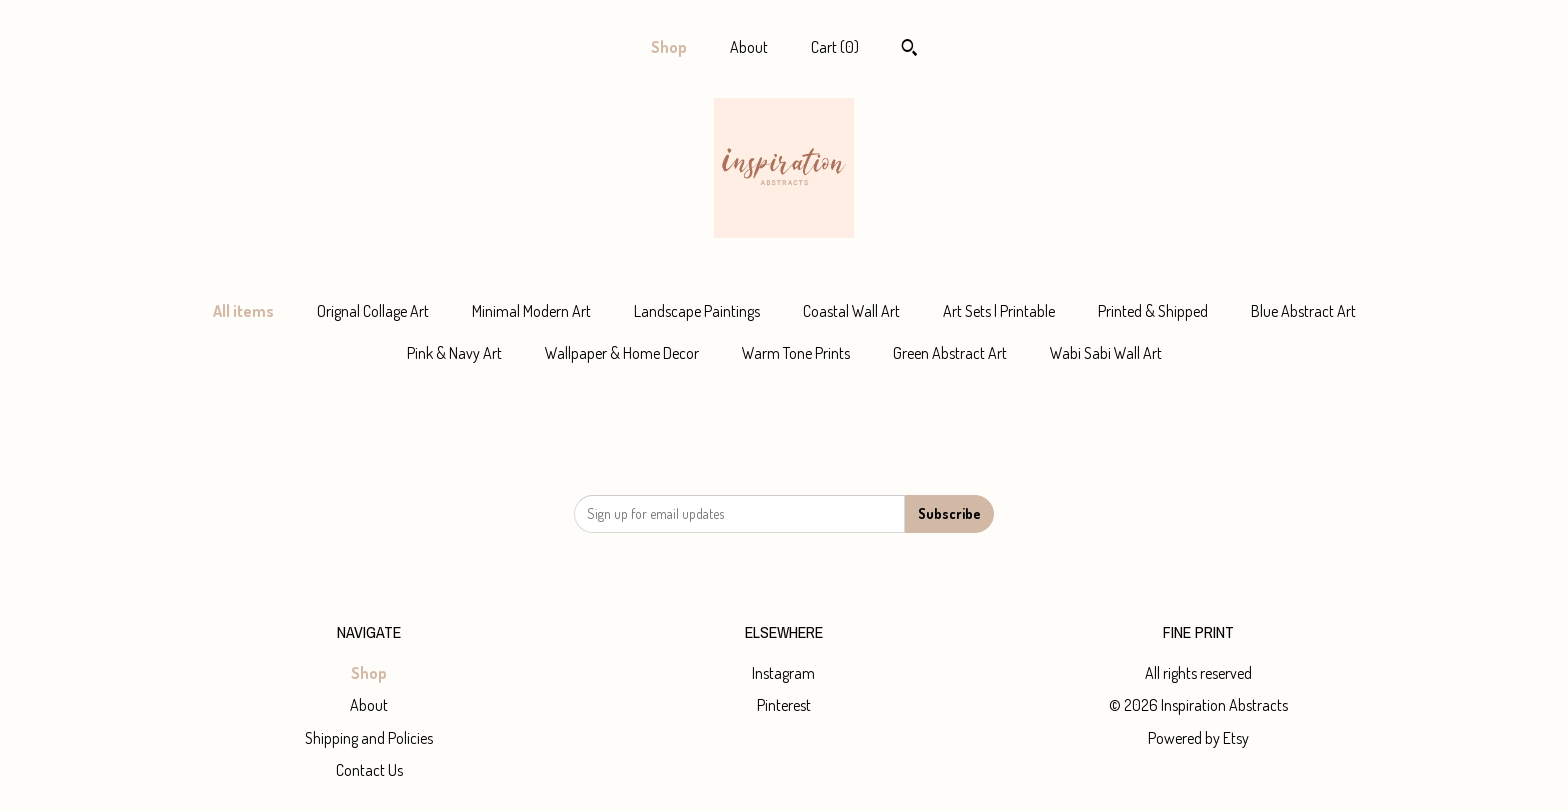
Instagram (783, 673)
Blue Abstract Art (1303, 311)
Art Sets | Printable (999, 311)
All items (243, 311)
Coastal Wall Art (851, 311)
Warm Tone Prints (796, 353)
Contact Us (369, 770)
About (749, 47)
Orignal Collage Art (373, 311)
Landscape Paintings (697, 311)
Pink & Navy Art (454, 353)
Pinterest (784, 705)
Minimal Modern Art (531, 311)
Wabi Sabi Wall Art (1106, 353)
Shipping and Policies (369, 738)
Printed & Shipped (1153, 311)
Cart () (835, 47)
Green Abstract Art (950, 353)
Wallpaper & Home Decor (622, 353)
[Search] (909, 50)
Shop (669, 47)
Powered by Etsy (1198, 738)
